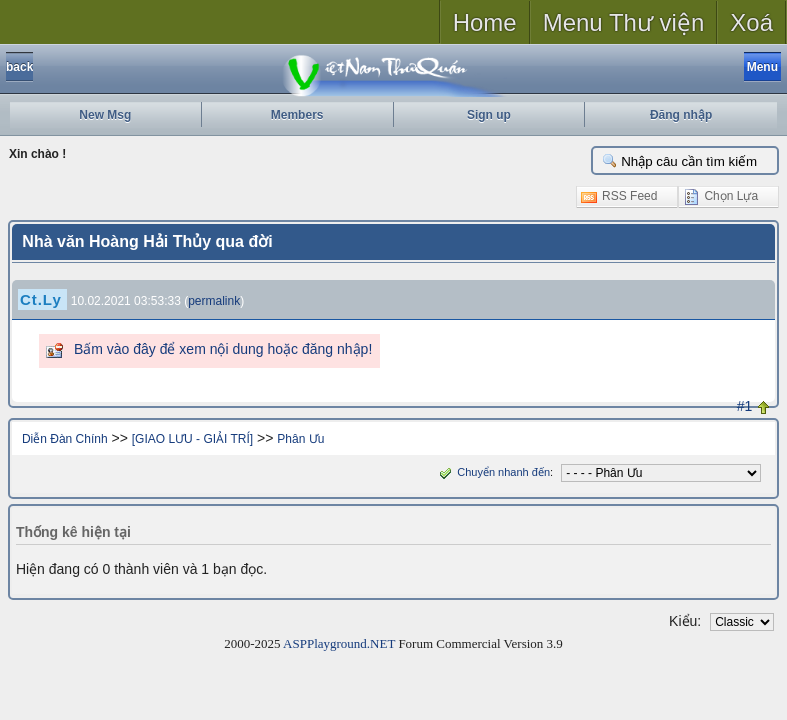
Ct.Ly (41, 299)
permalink (214, 301)
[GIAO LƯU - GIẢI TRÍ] (192, 439)
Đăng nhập (681, 115)
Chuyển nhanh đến (492, 472)
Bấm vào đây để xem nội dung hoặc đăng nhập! (223, 349)
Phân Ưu (300, 439)
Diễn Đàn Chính (65, 439)
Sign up (489, 115)
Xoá (751, 22)
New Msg (105, 115)
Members (297, 115)
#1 (745, 406)
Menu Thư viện (624, 22)
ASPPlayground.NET (339, 643)
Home (485, 22)
